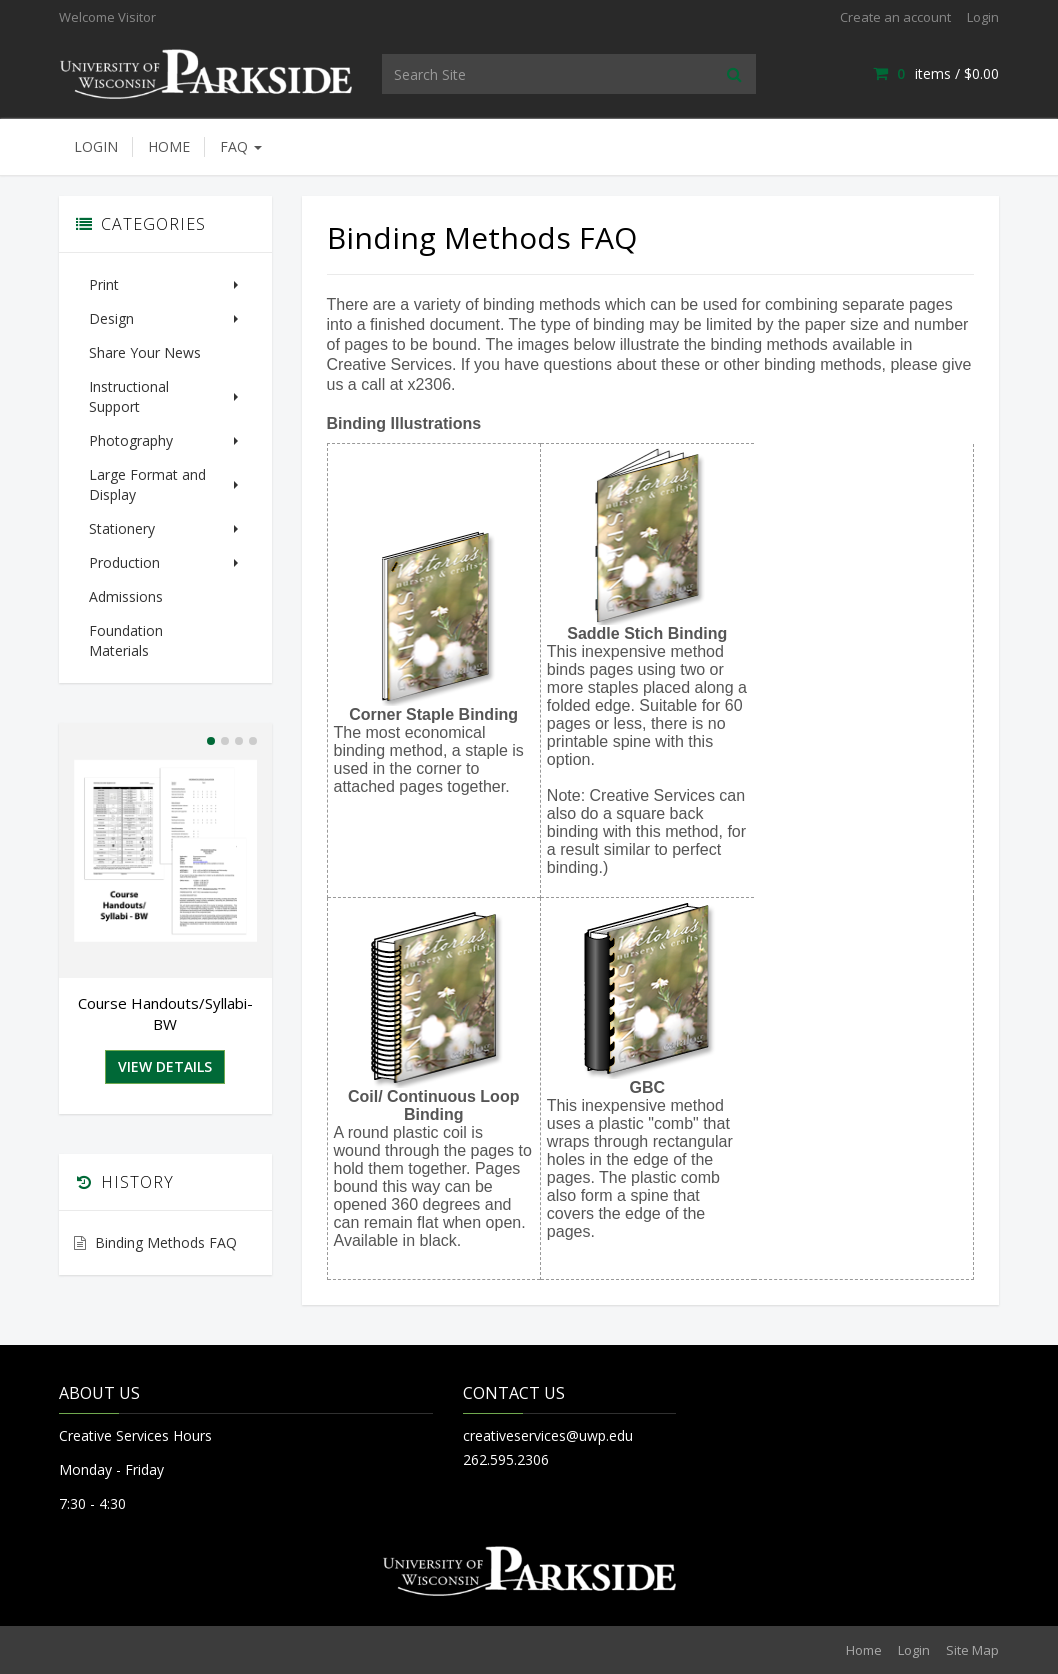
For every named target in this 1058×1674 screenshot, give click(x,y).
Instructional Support (165, 386)
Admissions (126, 576)
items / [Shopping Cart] (936, 73)
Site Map (972, 1650)
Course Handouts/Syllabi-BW (165, 973)
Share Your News (145, 352)
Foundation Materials (158, 610)
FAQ (241, 146)
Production (165, 542)
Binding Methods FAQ (166, 1202)
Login (983, 17)
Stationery (165, 508)
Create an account (895, 17)
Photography (165, 420)
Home (169, 146)
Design (165, 318)
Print (165, 284)
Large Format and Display (165, 464)
